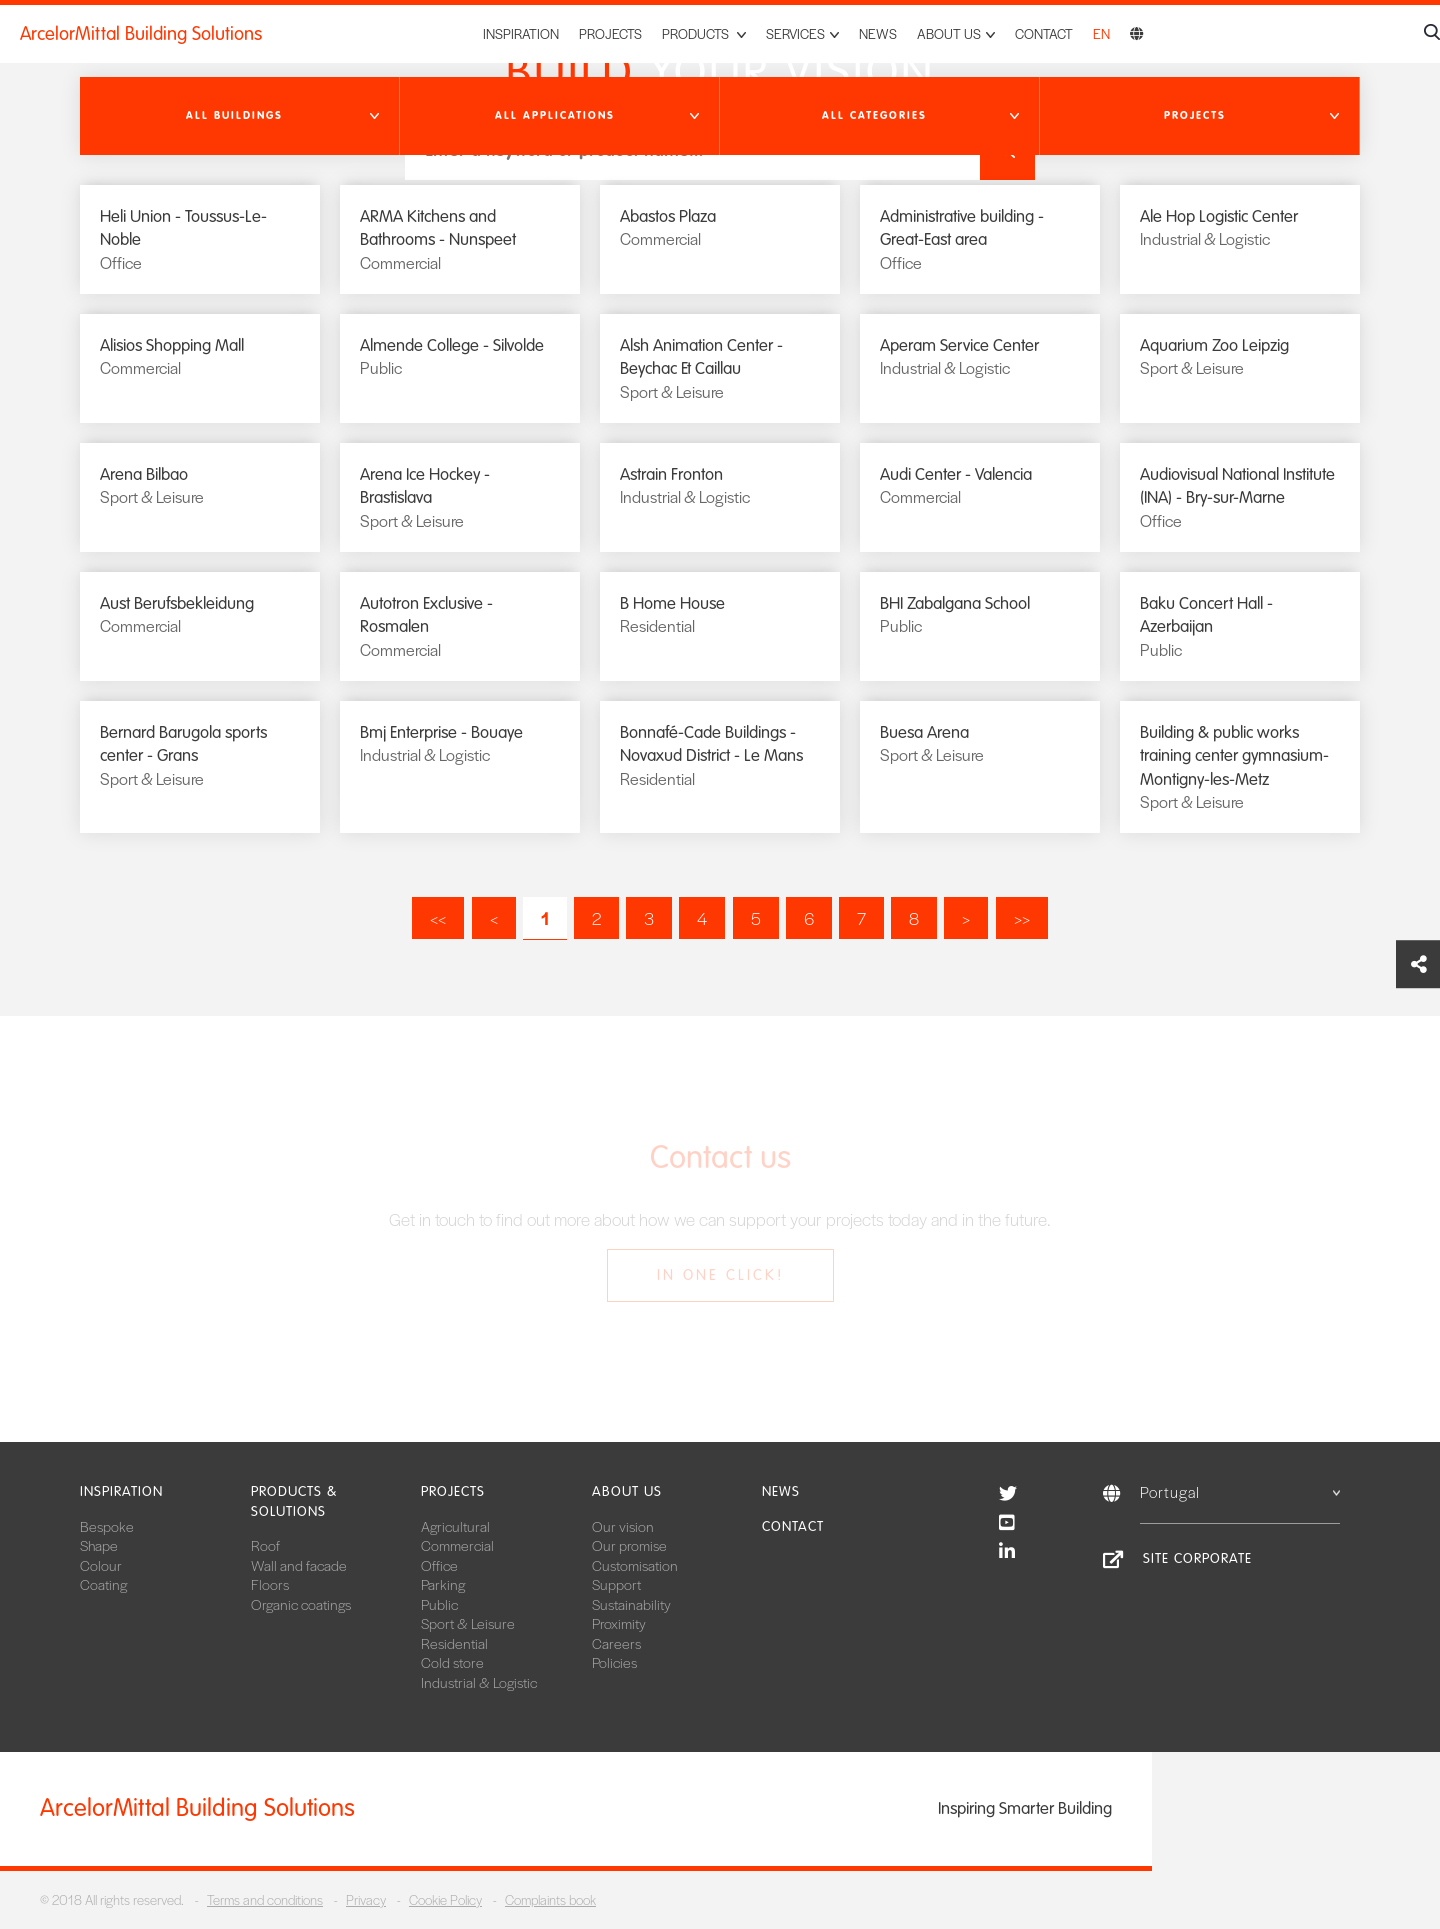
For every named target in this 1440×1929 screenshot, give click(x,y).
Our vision (623, 1526)
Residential (454, 1643)
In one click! (720, 1275)
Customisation (635, 1565)
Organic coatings (301, 1604)
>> (1022, 918)
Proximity (619, 1623)
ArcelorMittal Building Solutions (141, 34)
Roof (265, 1545)
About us (627, 1491)
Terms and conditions (265, 1899)
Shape (99, 1545)
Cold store (452, 1662)
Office (439, 1565)
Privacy (366, 1899)
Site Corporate (1197, 1558)
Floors (270, 1584)
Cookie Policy (445, 1899)
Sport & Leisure (468, 1623)
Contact (1044, 33)
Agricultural (455, 1526)
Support (616, 1584)
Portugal (1240, 1491)
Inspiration (521, 33)
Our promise (629, 1545)
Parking (443, 1584)
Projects (610, 33)
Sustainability (631, 1604)
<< (438, 918)
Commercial (457, 1545)
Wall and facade (299, 1565)
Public (439, 1604)
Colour (101, 1565)
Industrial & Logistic (479, 1682)
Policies (614, 1662)
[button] (240, 116)
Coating (103, 1584)
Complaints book (550, 1899)
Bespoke (107, 1526)
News (878, 33)
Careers (616, 1643)
